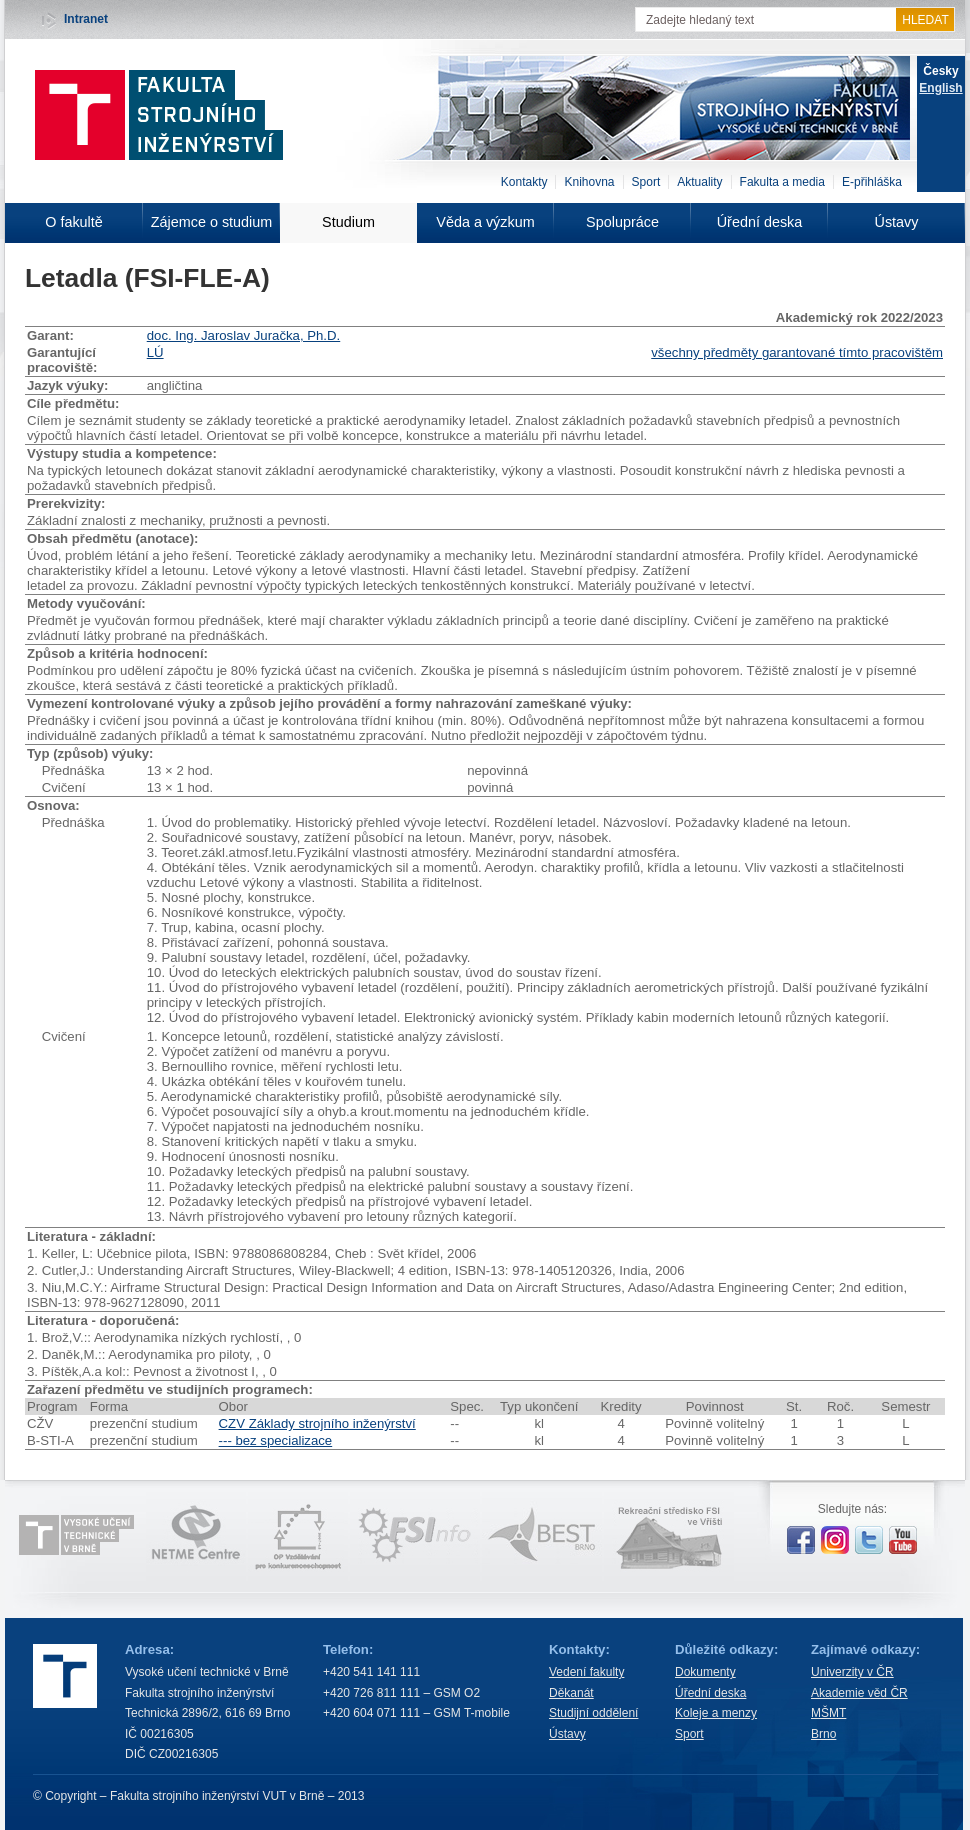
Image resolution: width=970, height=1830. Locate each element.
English (940, 88)
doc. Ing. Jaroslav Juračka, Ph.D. (244, 335)
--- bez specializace (276, 1440)
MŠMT (828, 1713)
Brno (823, 1734)
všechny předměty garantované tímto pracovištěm (797, 352)
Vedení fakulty (586, 1672)
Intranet (86, 19)
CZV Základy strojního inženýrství (317, 1423)
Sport (646, 182)
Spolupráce (622, 222)
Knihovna (589, 182)
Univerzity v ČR (852, 1672)
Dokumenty (705, 1672)
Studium (348, 222)
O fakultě (74, 222)
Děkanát (571, 1693)
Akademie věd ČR (859, 1693)
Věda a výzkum (485, 222)
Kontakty (524, 182)
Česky (940, 71)
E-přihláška (872, 182)
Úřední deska (760, 222)
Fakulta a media (782, 182)
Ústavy (897, 222)
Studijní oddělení (593, 1713)
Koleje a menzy (716, 1713)
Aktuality (699, 182)
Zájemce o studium (212, 222)
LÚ (155, 352)
